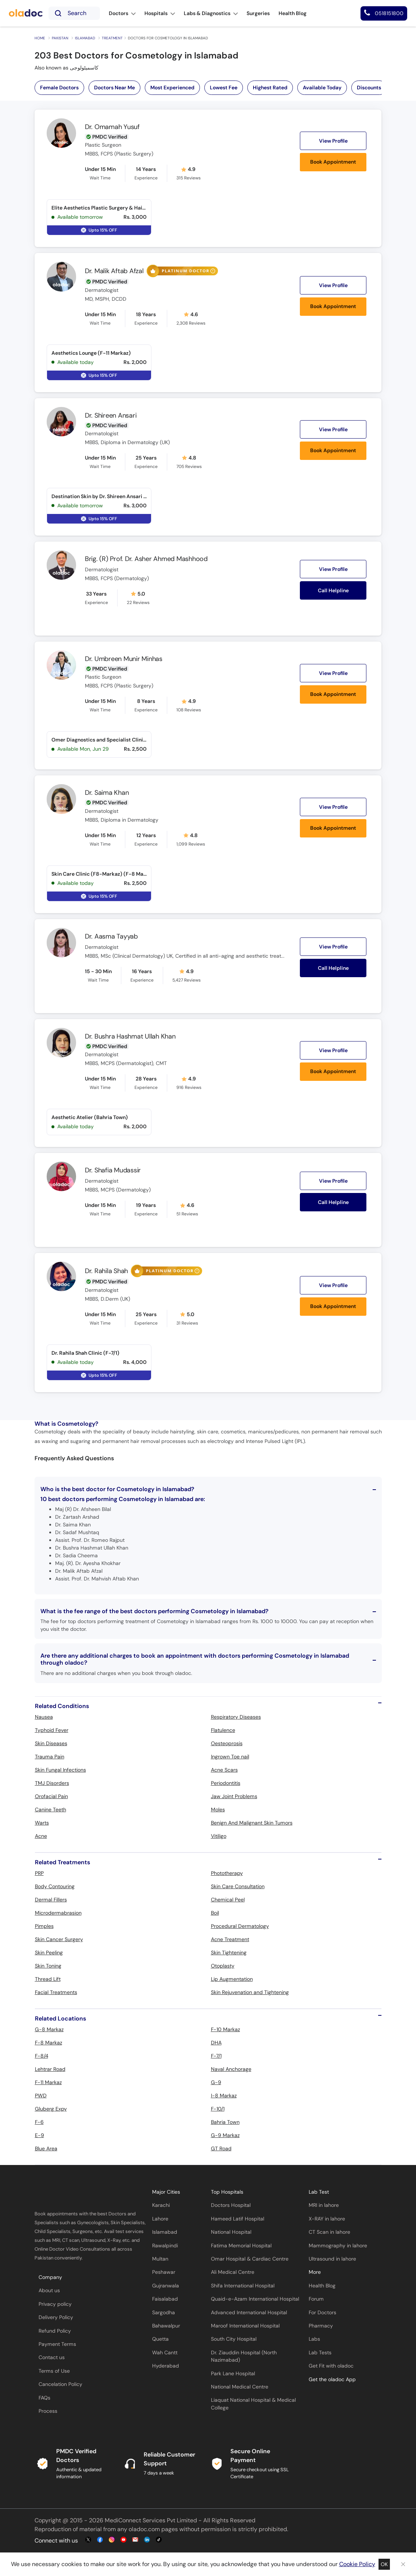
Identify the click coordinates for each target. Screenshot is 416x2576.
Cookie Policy (357, 2564)
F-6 (39, 2122)
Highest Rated (270, 87)
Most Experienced (172, 87)
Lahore (160, 2219)
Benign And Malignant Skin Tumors (252, 1822)
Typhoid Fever (51, 1730)
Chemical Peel (228, 1899)
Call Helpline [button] (333, 590)
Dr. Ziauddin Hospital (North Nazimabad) (244, 2356)
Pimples (44, 1926)
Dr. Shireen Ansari (111, 415)
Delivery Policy (56, 2317)
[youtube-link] (123, 2540)
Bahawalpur (166, 2326)
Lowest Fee (223, 87)
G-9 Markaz (225, 2135)
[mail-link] (135, 2540)
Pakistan (60, 38)
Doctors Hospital (231, 2205)
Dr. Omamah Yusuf (112, 126)
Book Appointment (333, 162)
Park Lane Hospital (233, 2373)
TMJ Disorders (52, 1783)
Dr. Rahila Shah (106, 1270)
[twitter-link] (88, 2540)
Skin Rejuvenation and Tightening (250, 1992)
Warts (42, 1822)
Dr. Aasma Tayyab (111, 936)
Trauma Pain (49, 1756)
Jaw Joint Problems (234, 1796)
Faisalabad (165, 2299)
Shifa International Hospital (243, 2286)
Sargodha (163, 2312)
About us (49, 2290)
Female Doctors (59, 87)
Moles (218, 1809)
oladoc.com (144, 2529)
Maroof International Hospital (245, 2326)
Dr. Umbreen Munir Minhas (123, 658)
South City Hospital (234, 2339)
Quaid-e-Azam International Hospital (255, 2299)
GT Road (221, 2148)
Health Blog (322, 2286)
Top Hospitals (227, 2192)
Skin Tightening (229, 1952)
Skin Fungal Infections (60, 1769)
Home (40, 38)
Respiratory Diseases (236, 1717)
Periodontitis (225, 1783)
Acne (41, 1836)
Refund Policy (55, 2331)
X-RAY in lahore (327, 2219)
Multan (160, 2259)
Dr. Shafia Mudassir (113, 1170)
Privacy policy (55, 2304)
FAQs (44, 2398)
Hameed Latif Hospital (237, 2219)
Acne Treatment (230, 1939)
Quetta (160, 2339)
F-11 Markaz (48, 2082)
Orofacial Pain (51, 1796)
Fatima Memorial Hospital (241, 2246)
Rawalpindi (165, 2246)
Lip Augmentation (232, 1979)
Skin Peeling (49, 1952)
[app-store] (342, 2400)
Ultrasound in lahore (332, 2259)
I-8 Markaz (224, 2095)
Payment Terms (57, 2344)
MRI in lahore (324, 2205)
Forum (316, 2299)
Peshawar (163, 2272)
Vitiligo (218, 1836)
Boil (215, 1912)
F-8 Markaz (48, 2042)
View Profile (333, 140)
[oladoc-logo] (26, 13)
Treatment (112, 38)
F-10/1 (218, 2108)
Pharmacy (321, 2326)
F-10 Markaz (225, 2029)
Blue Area (46, 2148)
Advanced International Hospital (249, 2312)
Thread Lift (48, 1979)
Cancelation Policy (60, 2384)
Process (48, 2411)
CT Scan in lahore (329, 2232)
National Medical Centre (239, 2387)
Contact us (52, 2357)
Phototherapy (227, 1873)
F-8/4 (41, 2055)
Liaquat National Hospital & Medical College (253, 2404)
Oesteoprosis (227, 1743)
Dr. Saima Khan (107, 792)
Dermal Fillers (51, 1899)
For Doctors (322, 2312)
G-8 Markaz (49, 2029)
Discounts (369, 87)
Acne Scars (224, 1769)
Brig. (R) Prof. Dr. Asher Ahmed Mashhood (146, 558)
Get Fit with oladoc (331, 2366)
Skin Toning (48, 1965)
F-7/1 (216, 2055)
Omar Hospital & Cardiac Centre (249, 2259)
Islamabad (85, 38)
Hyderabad (165, 2366)
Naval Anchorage (231, 2069)
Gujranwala (165, 2286)
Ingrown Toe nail (230, 1756)
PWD (41, 2095)
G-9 (216, 2082)
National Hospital (231, 2232)
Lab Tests (320, 2353)
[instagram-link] (112, 2540)
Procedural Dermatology (240, 1926)
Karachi (161, 2205)
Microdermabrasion (58, 1912)
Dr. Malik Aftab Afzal (114, 271)
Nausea (44, 1717)
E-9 (39, 2135)
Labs (314, 2339)
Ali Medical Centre (232, 2272)
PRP (39, 1873)
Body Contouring (55, 1886)
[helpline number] (384, 13)
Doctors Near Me (114, 87)
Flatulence (223, 1730)
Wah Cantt (164, 2353)
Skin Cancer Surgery (59, 1939)
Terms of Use (54, 2371)
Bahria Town (225, 2122)
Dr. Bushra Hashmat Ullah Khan (130, 1036)
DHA (216, 2042)
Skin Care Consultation (238, 1886)
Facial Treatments (56, 1992)
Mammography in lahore (338, 2246)
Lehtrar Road (50, 2069)
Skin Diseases (51, 1743)
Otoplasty (222, 1965)
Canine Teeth (50, 1809)
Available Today (322, 87)
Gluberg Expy (51, 2108)
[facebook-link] (100, 2540)
